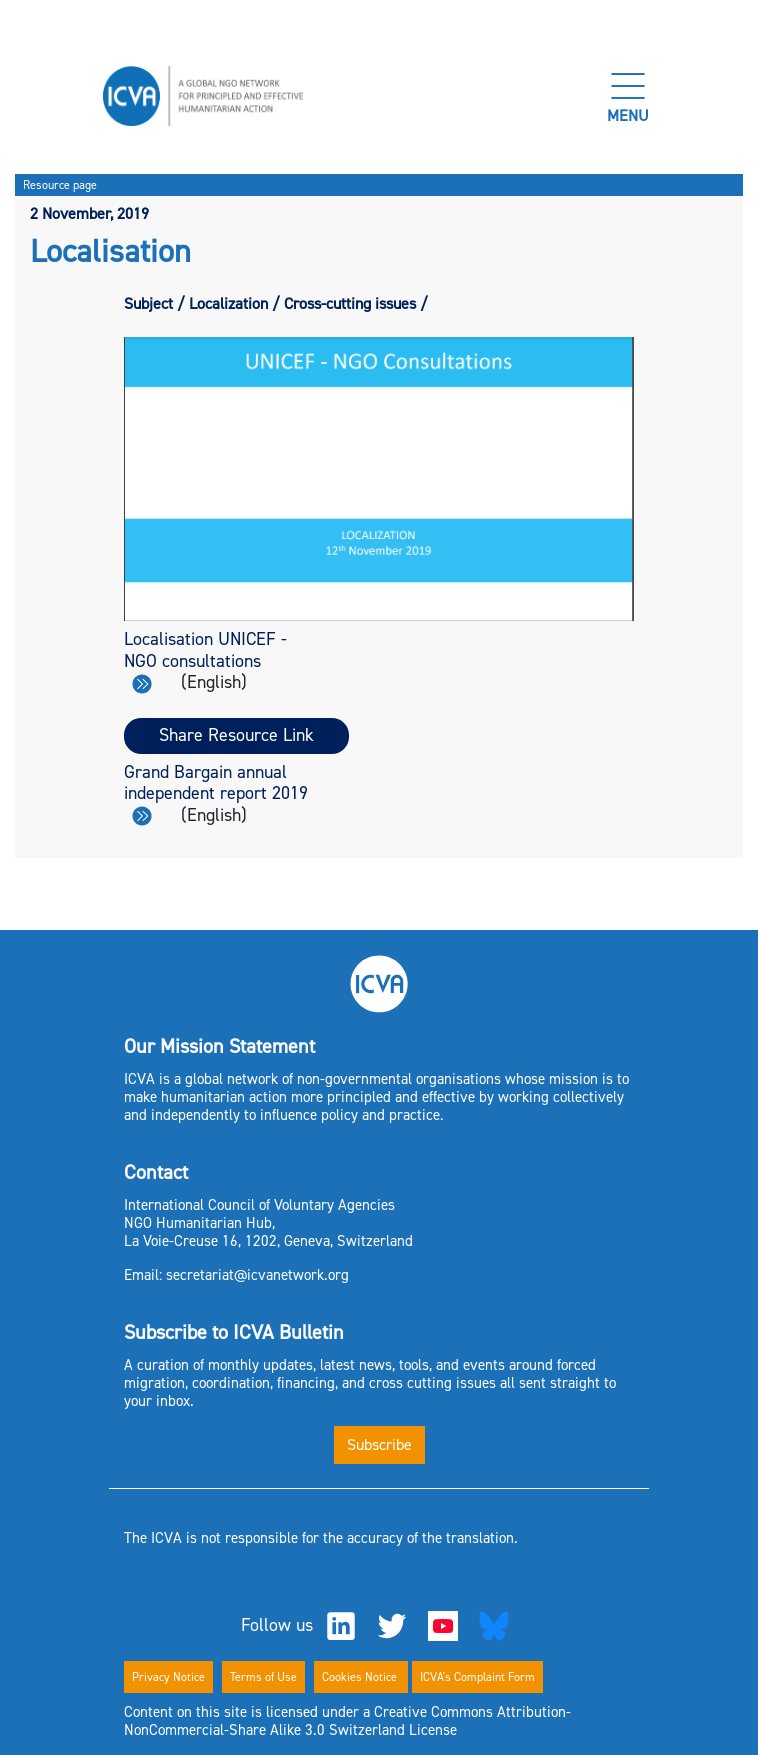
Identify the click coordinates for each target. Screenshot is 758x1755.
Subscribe (379, 1444)
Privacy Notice (168, 1677)
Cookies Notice (361, 1677)
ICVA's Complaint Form (477, 1677)
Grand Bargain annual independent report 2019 (216, 793)
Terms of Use (263, 1677)
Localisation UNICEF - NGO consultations (205, 660)
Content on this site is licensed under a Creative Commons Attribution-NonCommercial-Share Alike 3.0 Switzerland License (347, 1721)
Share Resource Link (236, 735)
